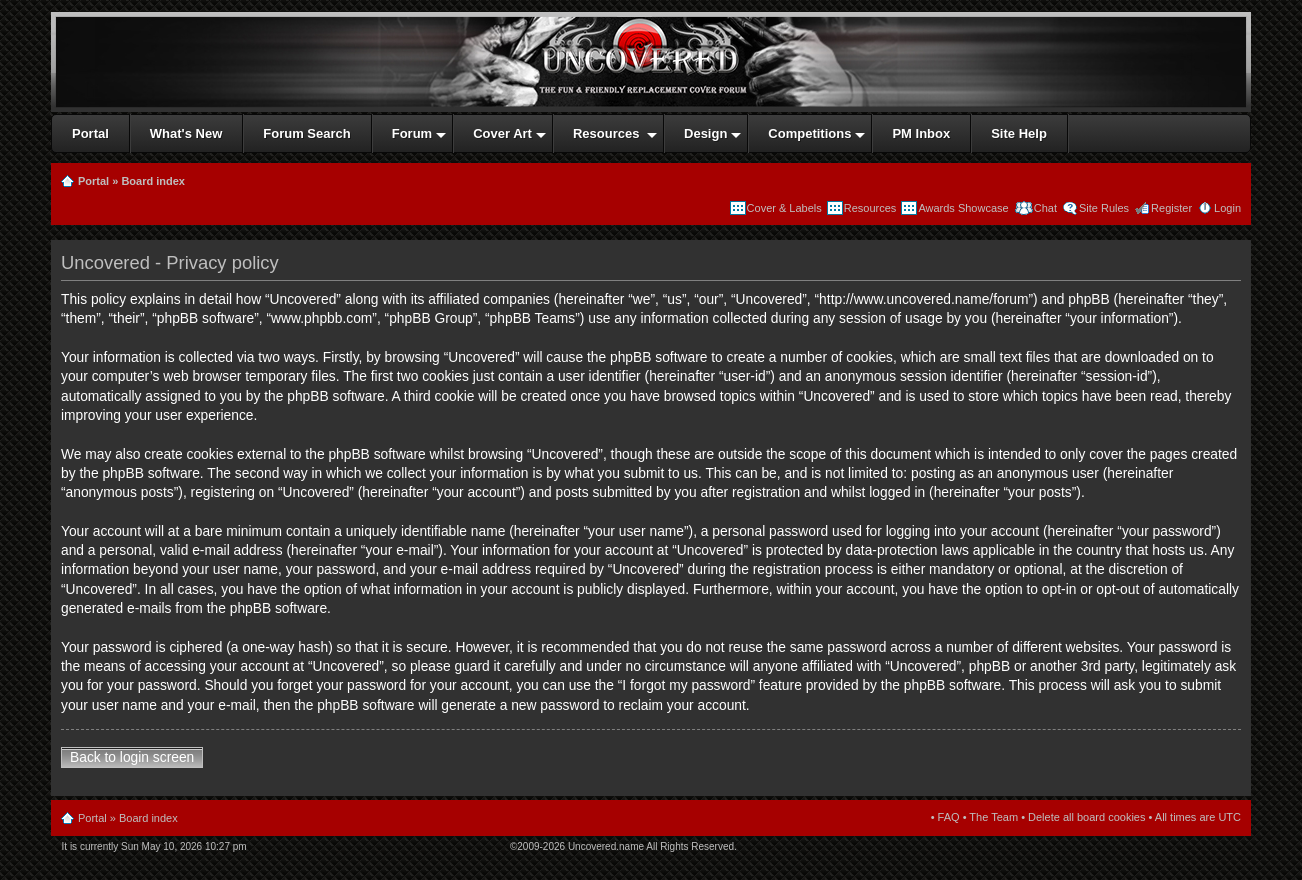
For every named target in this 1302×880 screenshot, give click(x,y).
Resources (870, 208)
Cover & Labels (784, 208)
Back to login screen (132, 757)
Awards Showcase (963, 208)
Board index (153, 181)
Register (1171, 208)
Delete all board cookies (1086, 817)
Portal (93, 181)
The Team (993, 817)
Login (1227, 208)
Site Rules (1104, 208)
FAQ (949, 817)
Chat (1044, 208)
